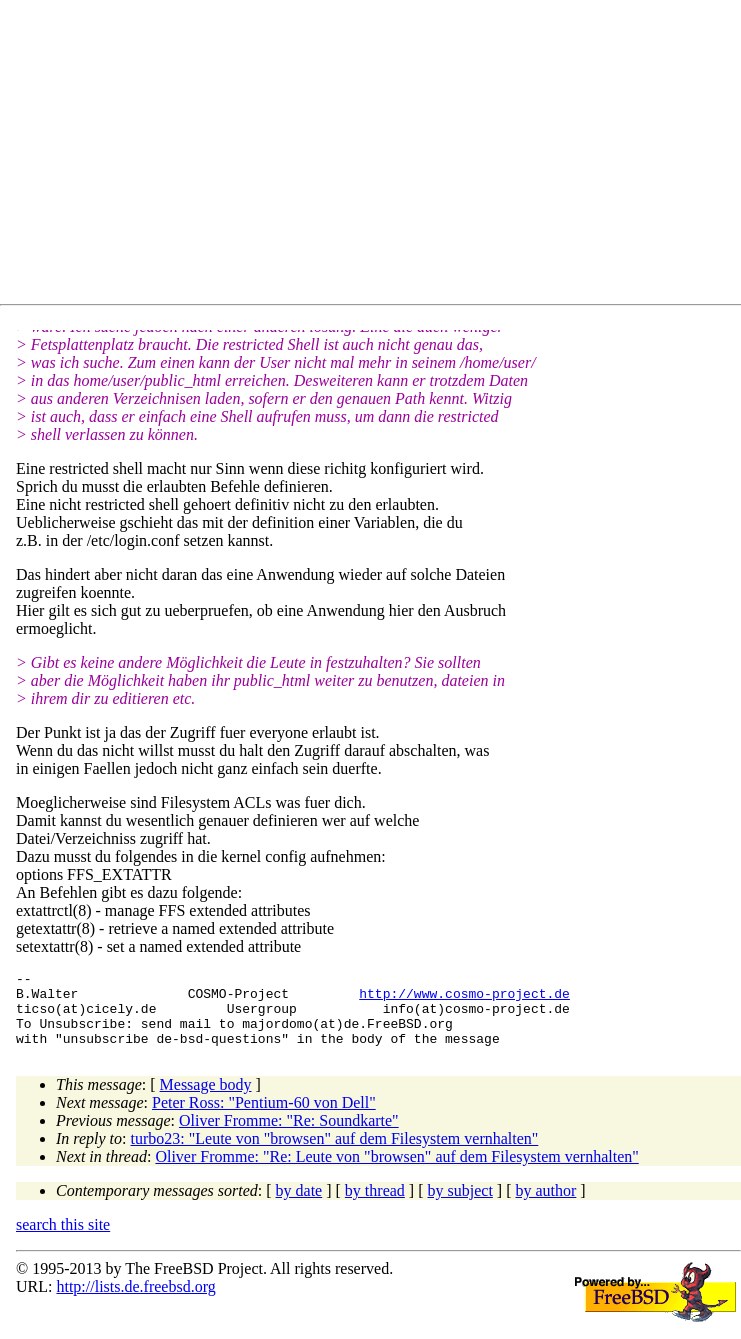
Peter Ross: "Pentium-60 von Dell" (264, 1117)
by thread (375, 1205)
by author (545, 1205)
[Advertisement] (378, 156)
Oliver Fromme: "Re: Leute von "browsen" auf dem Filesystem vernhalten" (396, 1171)
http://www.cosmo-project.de (464, 999)
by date (299, 1205)
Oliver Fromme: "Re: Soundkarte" (289, 1135)
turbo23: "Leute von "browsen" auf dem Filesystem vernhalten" (335, 1153)
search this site (63, 1239)
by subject (460, 1205)
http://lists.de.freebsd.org (135, 1301)
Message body (206, 1099)
